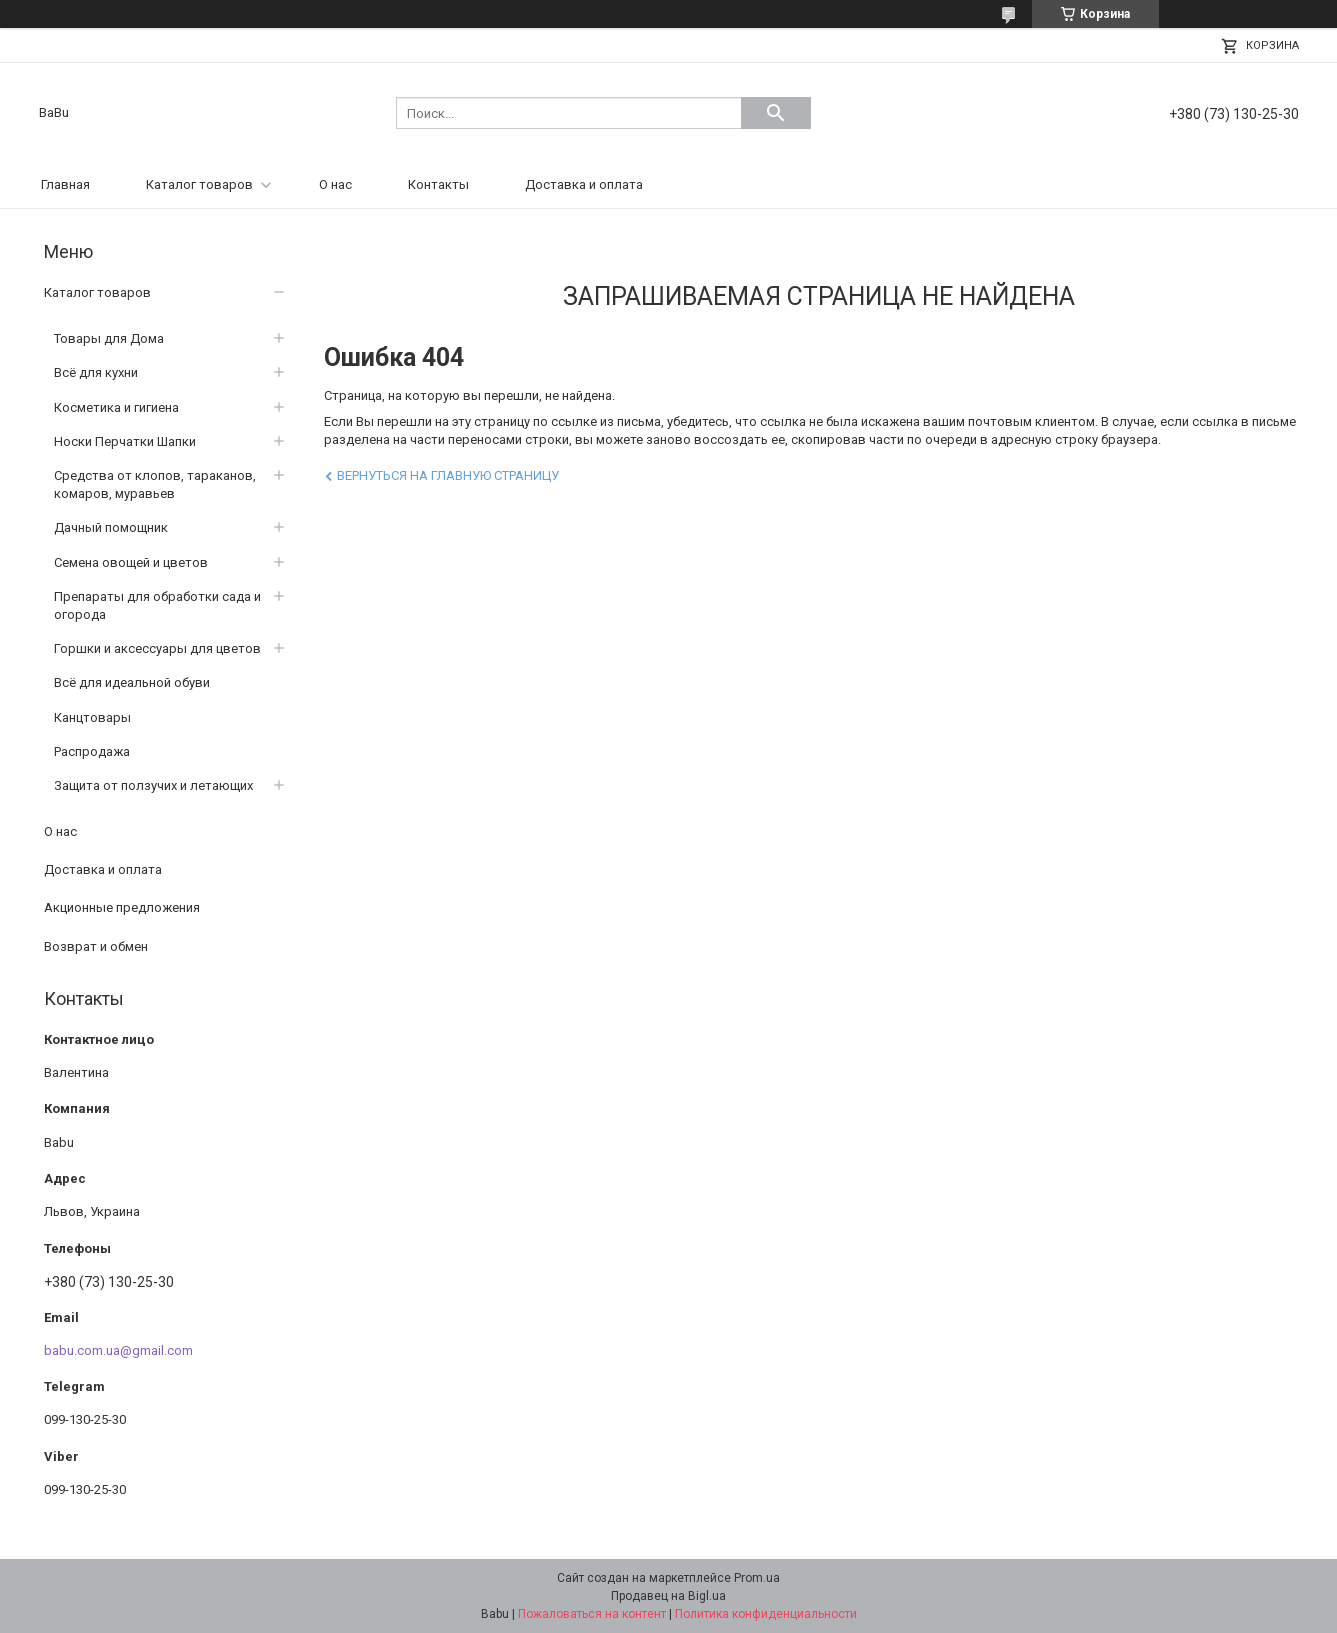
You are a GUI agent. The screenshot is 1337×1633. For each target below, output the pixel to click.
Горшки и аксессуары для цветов (157, 648)
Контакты (438, 184)
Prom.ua (757, 1578)
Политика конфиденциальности (766, 1614)
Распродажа (92, 751)
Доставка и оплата (584, 184)
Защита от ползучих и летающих (153, 785)
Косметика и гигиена (116, 407)
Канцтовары (92, 717)
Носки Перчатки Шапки (125, 441)
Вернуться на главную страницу (448, 475)
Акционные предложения (122, 907)
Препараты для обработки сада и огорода (157, 605)
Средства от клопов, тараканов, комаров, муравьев (155, 484)
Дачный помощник (111, 527)
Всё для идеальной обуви (132, 682)
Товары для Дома (109, 338)
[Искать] (776, 113)
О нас (335, 184)
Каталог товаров (199, 184)
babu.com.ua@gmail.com (118, 1350)
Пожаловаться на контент (592, 1614)
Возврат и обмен (96, 946)
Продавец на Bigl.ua (668, 1596)
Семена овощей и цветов (131, 562)
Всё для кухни (96, 372)
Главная (65, 184)
